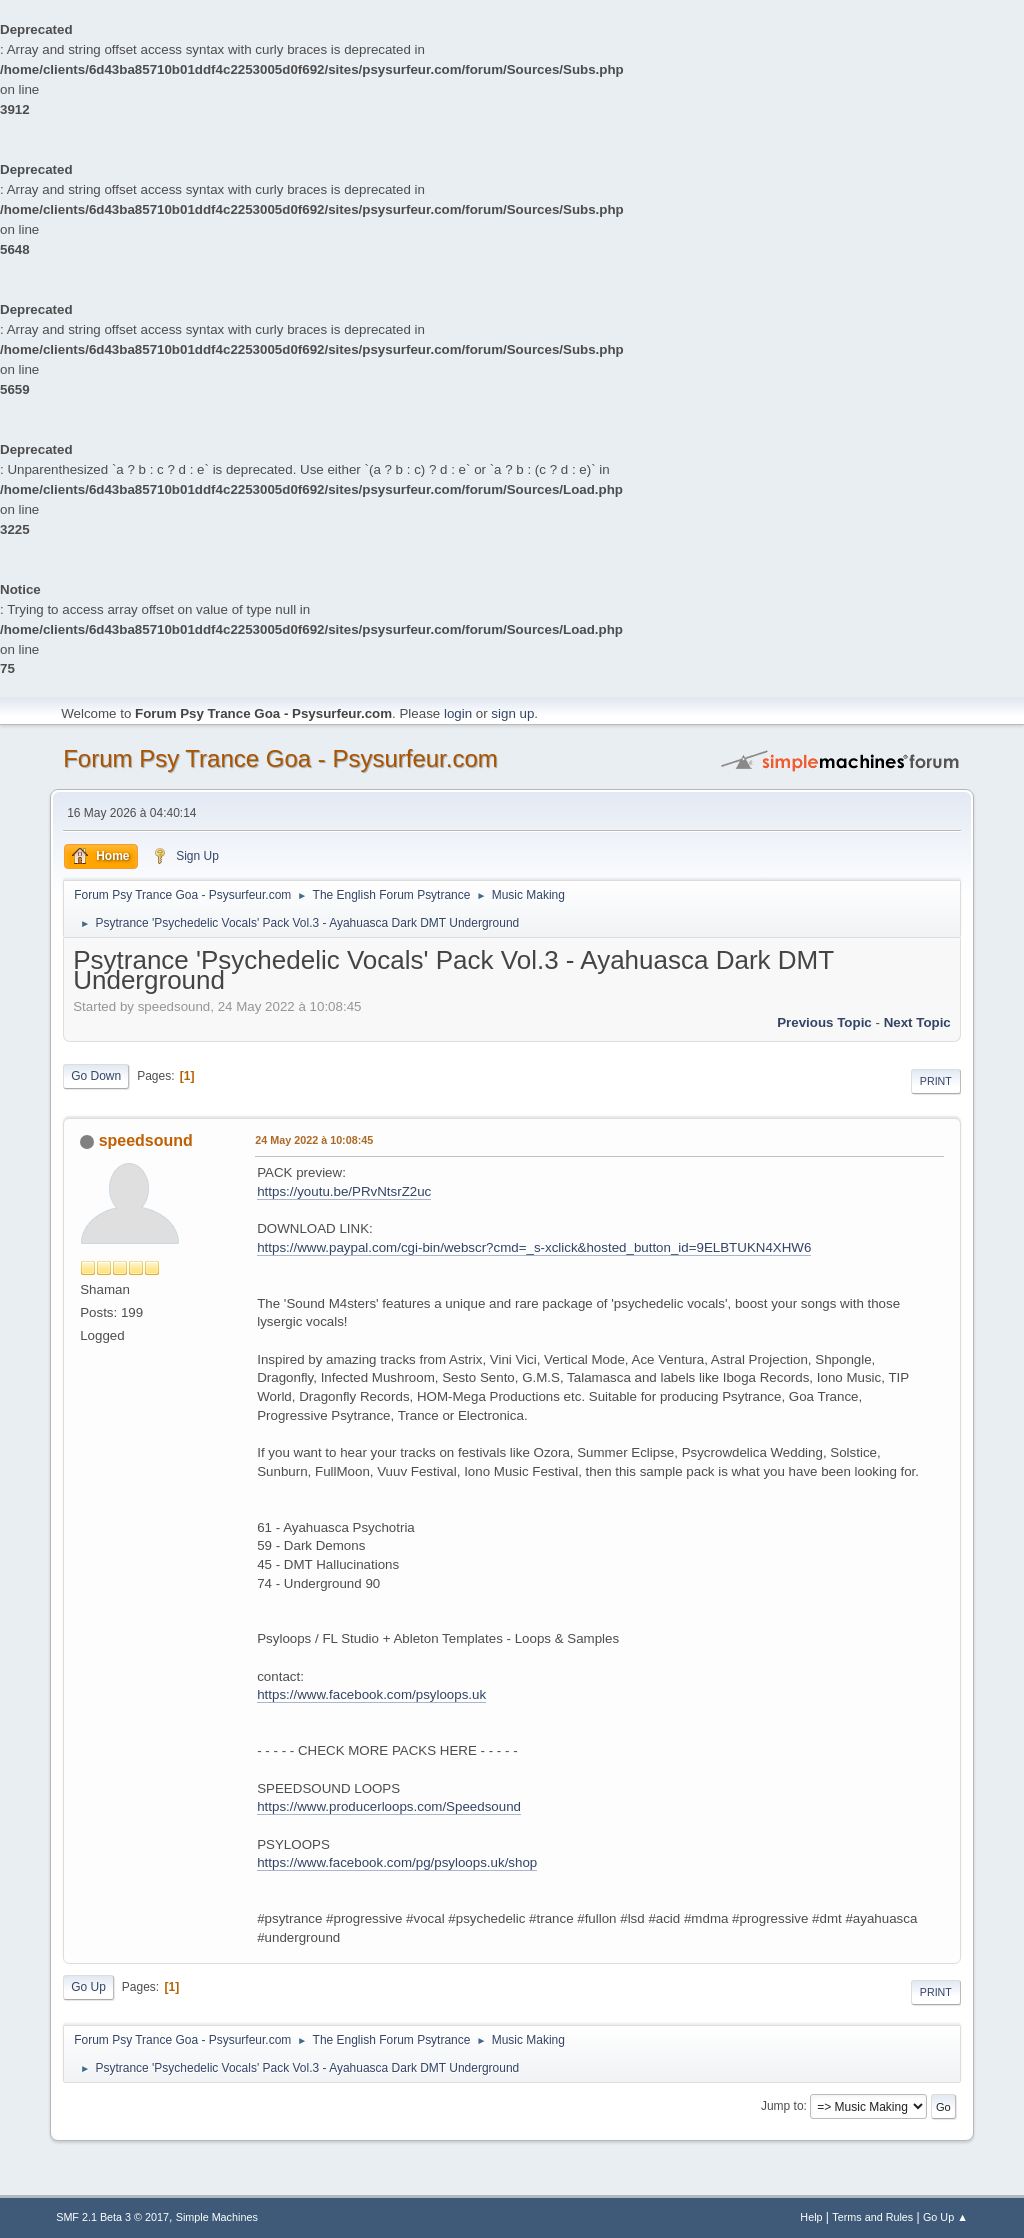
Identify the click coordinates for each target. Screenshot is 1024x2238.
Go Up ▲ (945, 2217)
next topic (917, 1022)
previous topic (824, 1022)
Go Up (88, 1987)
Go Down (96, 1076)
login (458, 713)
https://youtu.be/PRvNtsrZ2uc (344, 1191)
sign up (512, 713)
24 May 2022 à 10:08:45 (314, 1140)
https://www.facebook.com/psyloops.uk (371, 1694)
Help (811, 2217)
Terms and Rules (872, 2217)
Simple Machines (217, 2217)
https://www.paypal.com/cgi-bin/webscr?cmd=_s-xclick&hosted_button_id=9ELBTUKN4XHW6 (534, 1247)
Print (936, 1081)
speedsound (146, 1140)
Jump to (782, 2106)
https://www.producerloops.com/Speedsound (389, 1806)
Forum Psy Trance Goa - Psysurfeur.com (280, 758)
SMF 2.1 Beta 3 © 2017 (112, 2217)
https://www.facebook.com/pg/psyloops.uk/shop (397, 1862)
